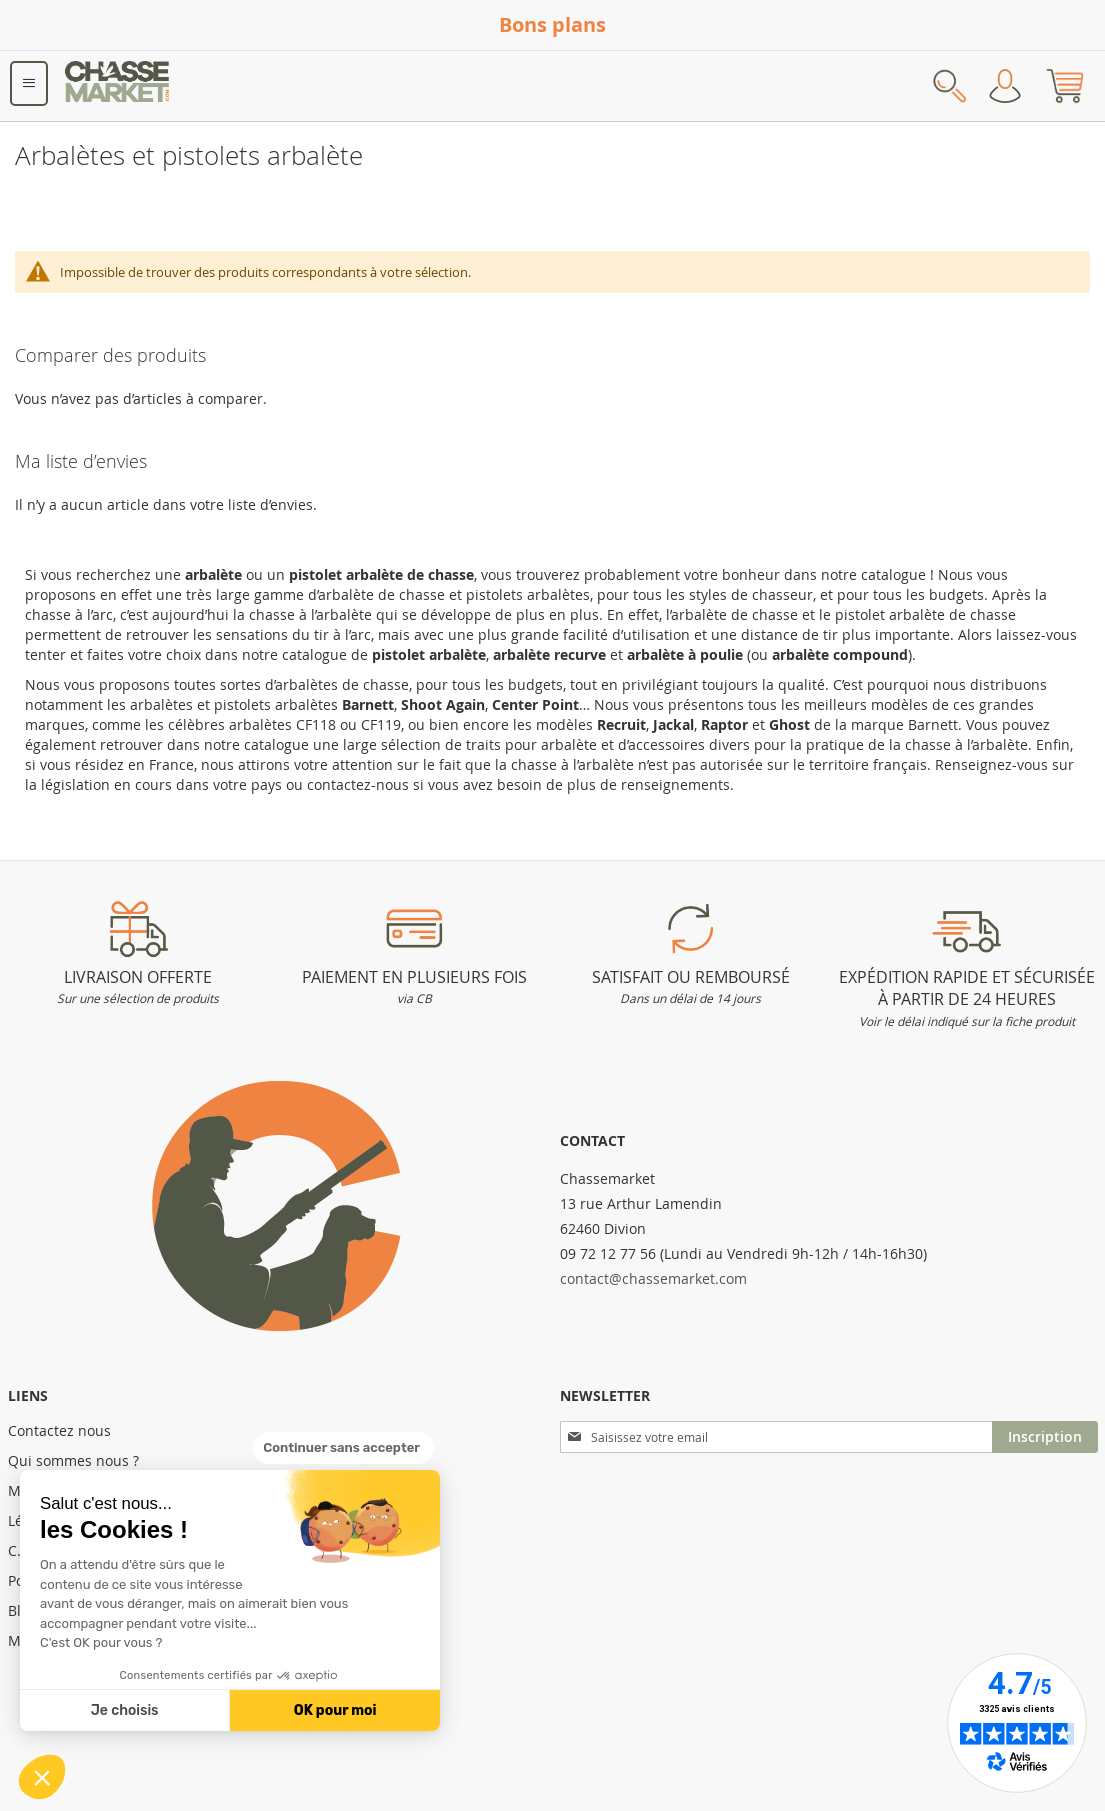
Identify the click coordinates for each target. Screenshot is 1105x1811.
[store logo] (118, 86)
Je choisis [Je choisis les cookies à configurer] (125, 1710)
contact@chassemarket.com (653, 1278)
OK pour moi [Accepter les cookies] (335, 1710)
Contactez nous (59, 1430)
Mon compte (1005, 86)
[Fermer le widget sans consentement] (343, 1448)
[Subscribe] (1045, 1437)
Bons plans (552, 24)
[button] (42, 1777)
